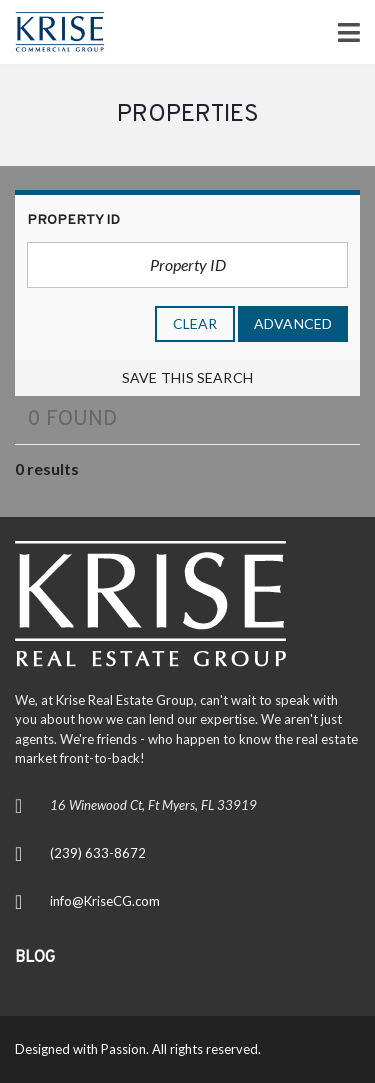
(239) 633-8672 (98, 853)
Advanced (293, 323)
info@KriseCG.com (105, 901)
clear (195, 323)
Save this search (187, 377)
